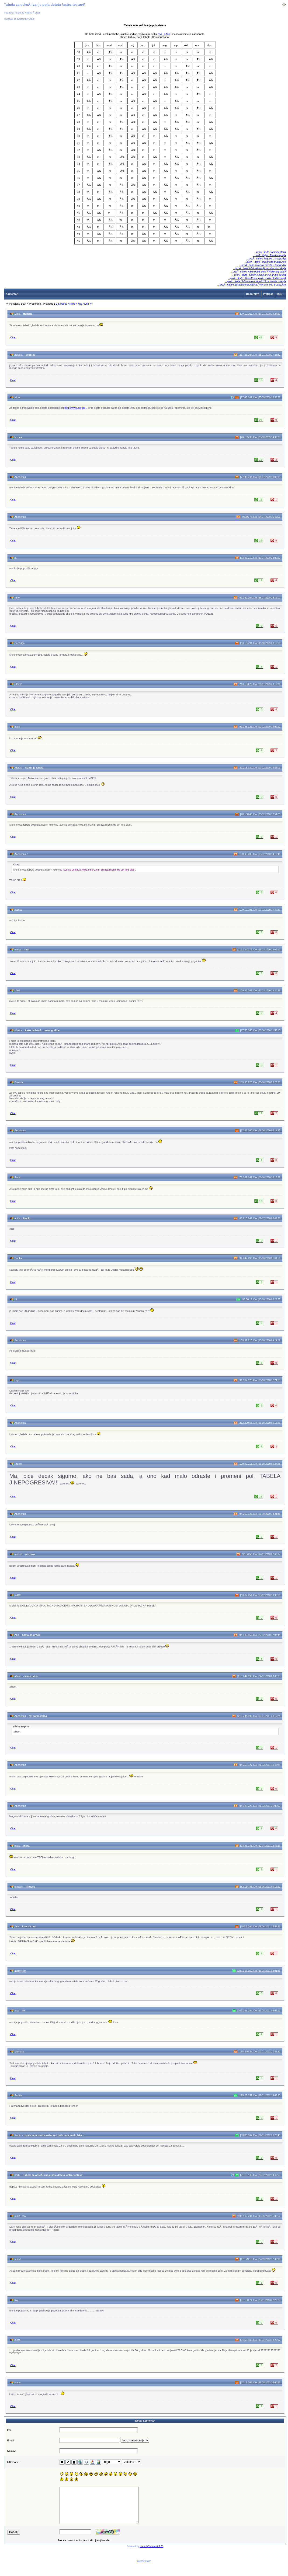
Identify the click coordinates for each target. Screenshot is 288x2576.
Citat (13, 337)
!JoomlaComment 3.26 (151, 2553)
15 (260, 380)
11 (260, 499)
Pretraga (268, 294)
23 (260, 420)
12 (260, 1201)
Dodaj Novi (252, 294)
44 (260, 337)
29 (260, 540)
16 (260, 459)
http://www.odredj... (76, 407)
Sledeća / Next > (67, 303)
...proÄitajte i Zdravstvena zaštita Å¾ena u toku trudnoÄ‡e (252, 284)
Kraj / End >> (85, 303)
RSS (279, 294)
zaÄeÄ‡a (164, 34)
